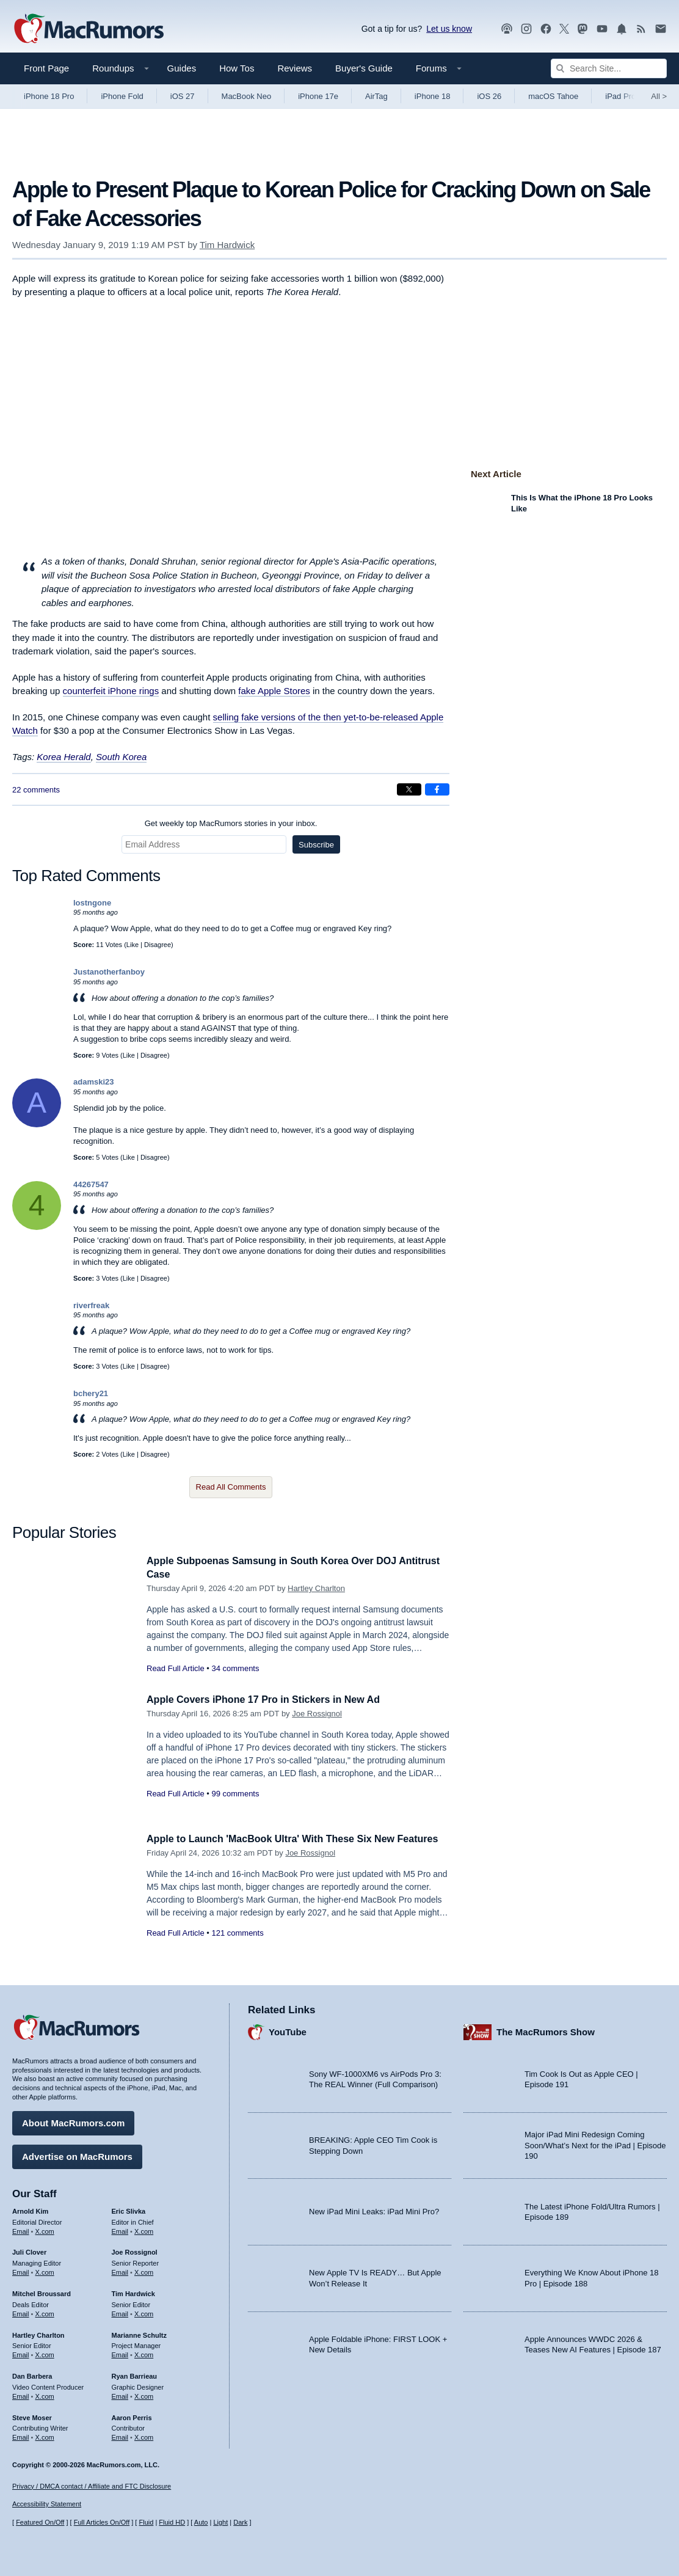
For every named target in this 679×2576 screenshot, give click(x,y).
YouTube (288, 2030)
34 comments (235, 1668)
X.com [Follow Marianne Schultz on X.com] (143, 2353)
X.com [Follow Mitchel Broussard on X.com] (44, 2312)
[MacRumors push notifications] (621, 29)
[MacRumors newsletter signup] (661, 29)
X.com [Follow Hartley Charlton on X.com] (44, 2353)
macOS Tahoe (553, 96)
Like (132, 944)
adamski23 (93, 1081)
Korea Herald (63, 757)
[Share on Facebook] (437, 789)
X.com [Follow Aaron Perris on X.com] (143, 2435)
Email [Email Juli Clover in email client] (20, 2270)
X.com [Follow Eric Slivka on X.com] (143, 2229)
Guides (182, 68)
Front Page (46, 68)
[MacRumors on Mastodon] (582, 29)
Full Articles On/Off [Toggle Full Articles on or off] (102, 2522)
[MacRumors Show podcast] (507, 29)
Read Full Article (176, 1668)
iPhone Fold (122, 96)
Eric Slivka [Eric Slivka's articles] (129, 2209)
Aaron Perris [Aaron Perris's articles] (132, 2416)
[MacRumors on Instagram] (526, 29)
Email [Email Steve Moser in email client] (20, 2435)
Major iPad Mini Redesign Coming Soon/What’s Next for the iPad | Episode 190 (595, 2143)
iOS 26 (489, 96)
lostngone (92, 902)
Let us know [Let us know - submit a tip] (449, 29)
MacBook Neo (247, 96)
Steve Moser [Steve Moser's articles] (32, 2416)
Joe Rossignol (317, 1713)
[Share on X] (409, 789)
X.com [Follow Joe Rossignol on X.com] (143, 2270)
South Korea (121, 757)
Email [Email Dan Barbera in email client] (20, 2394)
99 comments (235, 1793)
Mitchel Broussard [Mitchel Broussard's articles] (41, 2292)
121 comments (237, 1946)
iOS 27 (182, 96)
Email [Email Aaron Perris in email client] (120, 2435)
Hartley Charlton (316, 1588)
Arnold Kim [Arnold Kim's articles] (30, 2209)
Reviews (294, 68)
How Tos (236, 68)
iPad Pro (620, 96)
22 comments (36, 789)
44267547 (91, 1184)
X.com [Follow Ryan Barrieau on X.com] (143, 2394)
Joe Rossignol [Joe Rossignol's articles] (135, 2250)
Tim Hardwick (227, 245)
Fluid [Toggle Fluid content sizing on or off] (146, 2522)
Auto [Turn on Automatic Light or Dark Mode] (201, 2522)
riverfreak (91, 1305)
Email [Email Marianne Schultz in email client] (120, 2353)
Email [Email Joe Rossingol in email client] (120, 2270)
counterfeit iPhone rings (111, 691)
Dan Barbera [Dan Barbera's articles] (32, 2374)
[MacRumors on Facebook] (546, 29)
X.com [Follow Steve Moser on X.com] (44, 2435)
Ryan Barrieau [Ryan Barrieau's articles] (135, 2374)
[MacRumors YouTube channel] (602, 29)
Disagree (157, 944)
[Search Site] (609, 68)
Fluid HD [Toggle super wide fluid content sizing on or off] (172, 2522)
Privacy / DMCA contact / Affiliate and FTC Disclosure (91, 2486)
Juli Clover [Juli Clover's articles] (29, 2250)
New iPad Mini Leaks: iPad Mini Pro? (374, 2210)
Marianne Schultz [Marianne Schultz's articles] (139, 2333)
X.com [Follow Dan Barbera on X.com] (44, 2394)
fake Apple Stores (274, 691)
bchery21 (90, 1393)
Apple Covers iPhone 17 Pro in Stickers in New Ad (270, 1699)
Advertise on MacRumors (77, 2155)
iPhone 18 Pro (49, 96)
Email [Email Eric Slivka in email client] (120, 2229)
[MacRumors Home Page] (88, 29)
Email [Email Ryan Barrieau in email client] (120, 2394)
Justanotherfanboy (109, 971)
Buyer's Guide (364, 68)
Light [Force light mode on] (220, 2522)
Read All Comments (231, 1486)
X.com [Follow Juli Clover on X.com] (44, 2270)
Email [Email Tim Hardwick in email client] (120, 2312)
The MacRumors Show (545, 2030)
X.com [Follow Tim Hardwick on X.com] (143, 2312)
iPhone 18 (433, 96)
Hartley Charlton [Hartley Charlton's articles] (38, 2333)
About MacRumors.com (73, 2121)
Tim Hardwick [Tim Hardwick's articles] (133, 2292)
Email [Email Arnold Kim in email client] (20, 2229)
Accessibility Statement (46, 2504)
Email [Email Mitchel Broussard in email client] (20, 2312)
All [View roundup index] (659, 96)
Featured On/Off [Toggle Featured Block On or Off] (40, 2522)
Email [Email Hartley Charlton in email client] (20, 2353)
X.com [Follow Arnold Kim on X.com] (44, 2229)
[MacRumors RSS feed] (641, 29)
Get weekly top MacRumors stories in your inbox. (231, 823)
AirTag (376, 96)
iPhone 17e (318, 96)
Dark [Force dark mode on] (240, 2522)
